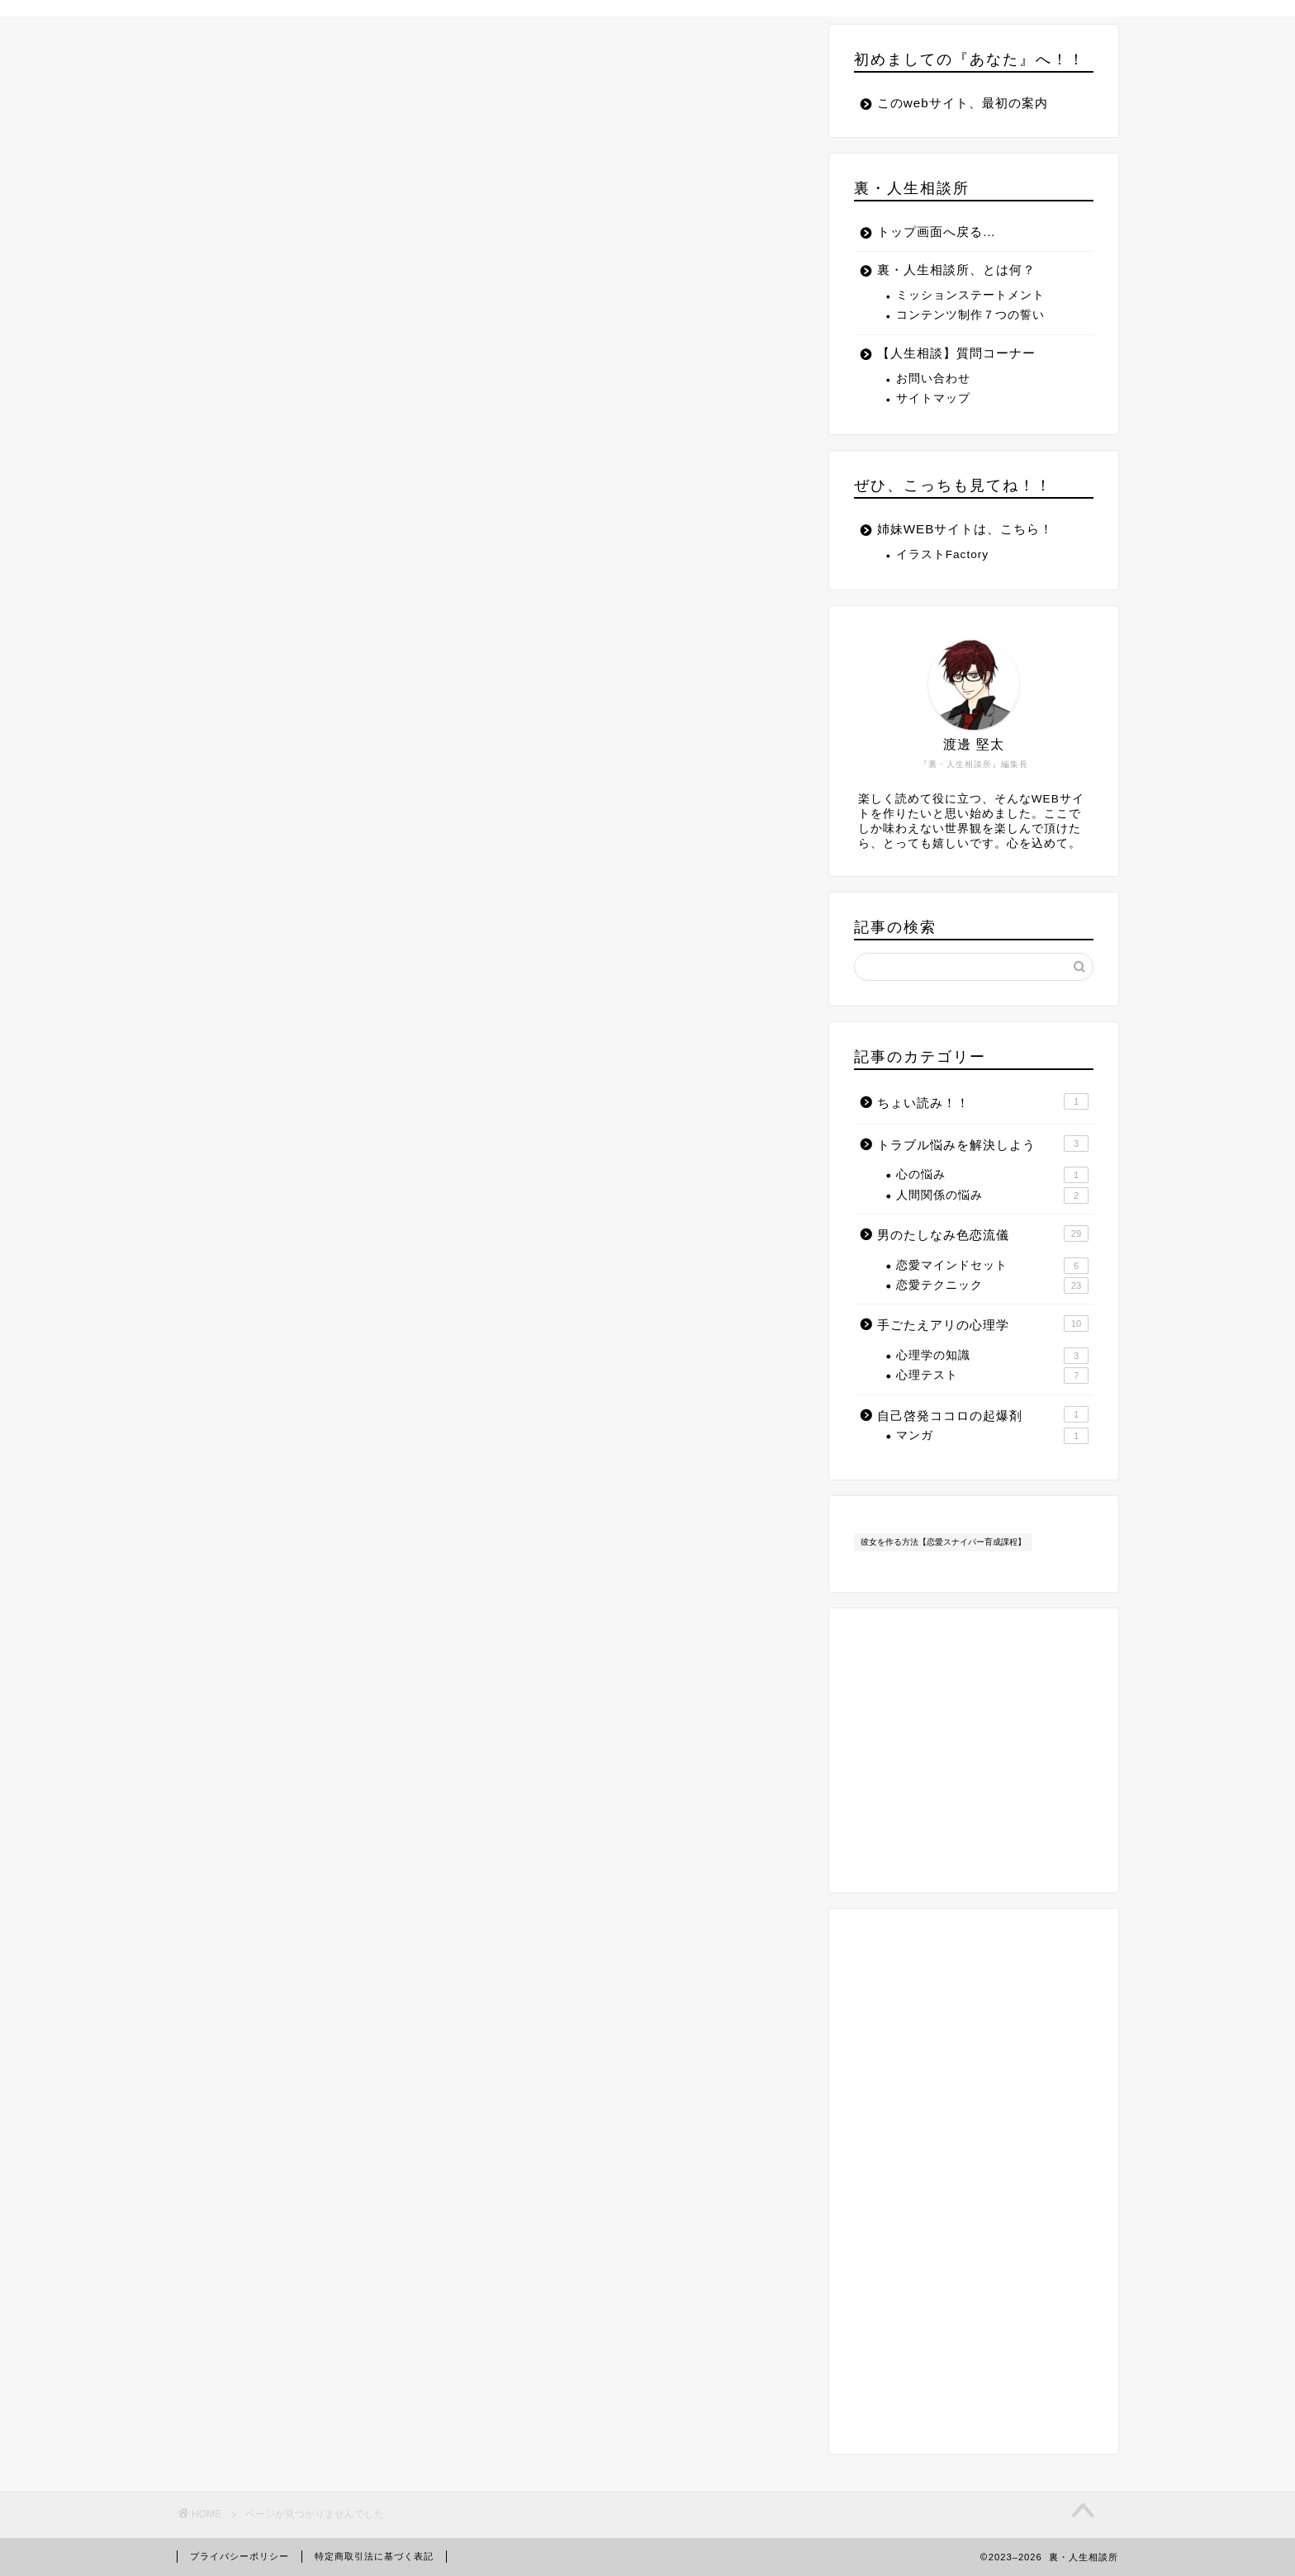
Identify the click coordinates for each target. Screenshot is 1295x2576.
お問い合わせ (933, 378)
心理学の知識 (992, 1355)
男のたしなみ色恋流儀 (317, 815)
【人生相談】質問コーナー (956, 353)
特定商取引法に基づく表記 (374, 2556)
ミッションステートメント (970, 295)
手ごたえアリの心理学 (317, 839)
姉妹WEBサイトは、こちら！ (965, 529)
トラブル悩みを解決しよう (332, 791)
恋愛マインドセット (992, 1265)
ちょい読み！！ (295, 767)
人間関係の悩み (992, 1195)
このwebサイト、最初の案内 (962, 103)
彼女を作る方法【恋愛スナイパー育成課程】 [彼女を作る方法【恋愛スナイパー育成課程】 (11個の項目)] (943, 1541)
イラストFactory (942, 554)
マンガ (992, 1436)
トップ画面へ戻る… (936, 232)
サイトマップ (933, 398)
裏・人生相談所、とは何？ (956, 270)
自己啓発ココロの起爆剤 (324, 863)
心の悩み (992, 1175)
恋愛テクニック (992, 1285)
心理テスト (992, 1375)
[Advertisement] (973, 2181)
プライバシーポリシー (239, 2556)
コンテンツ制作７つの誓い (970, 315)
